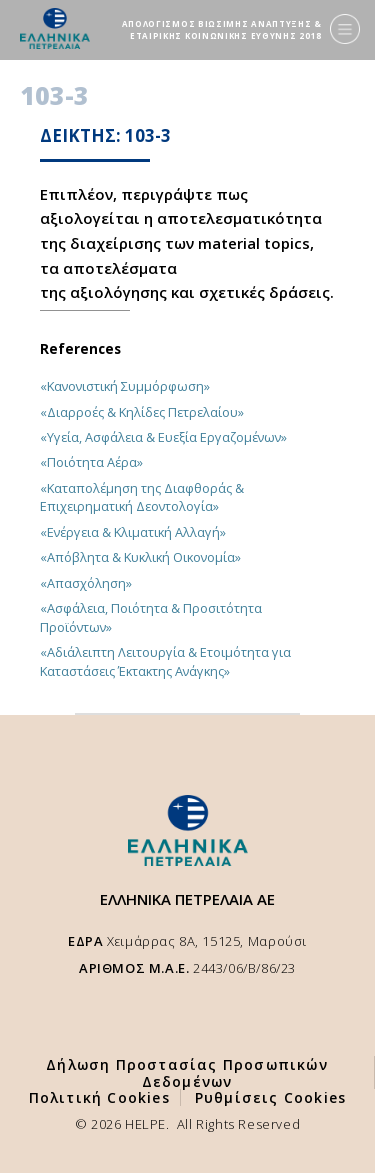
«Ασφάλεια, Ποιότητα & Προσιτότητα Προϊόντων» (151, 617)
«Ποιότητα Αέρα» (91, 462)
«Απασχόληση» (86, 583)
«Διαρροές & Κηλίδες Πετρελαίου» (142, 412)
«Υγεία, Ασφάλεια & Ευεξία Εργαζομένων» (163, 437)
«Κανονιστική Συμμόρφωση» (125, 386)
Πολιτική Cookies (99, 1097)
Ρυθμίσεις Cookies (270, 1097)
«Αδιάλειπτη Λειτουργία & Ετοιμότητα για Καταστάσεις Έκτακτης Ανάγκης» (165, 661)
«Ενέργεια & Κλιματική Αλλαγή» (133, 532)
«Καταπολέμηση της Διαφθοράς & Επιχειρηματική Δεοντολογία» (142, 497)
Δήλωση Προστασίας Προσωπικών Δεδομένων (187, 1072)
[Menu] (345, 29)
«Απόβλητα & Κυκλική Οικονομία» (140, 557)
